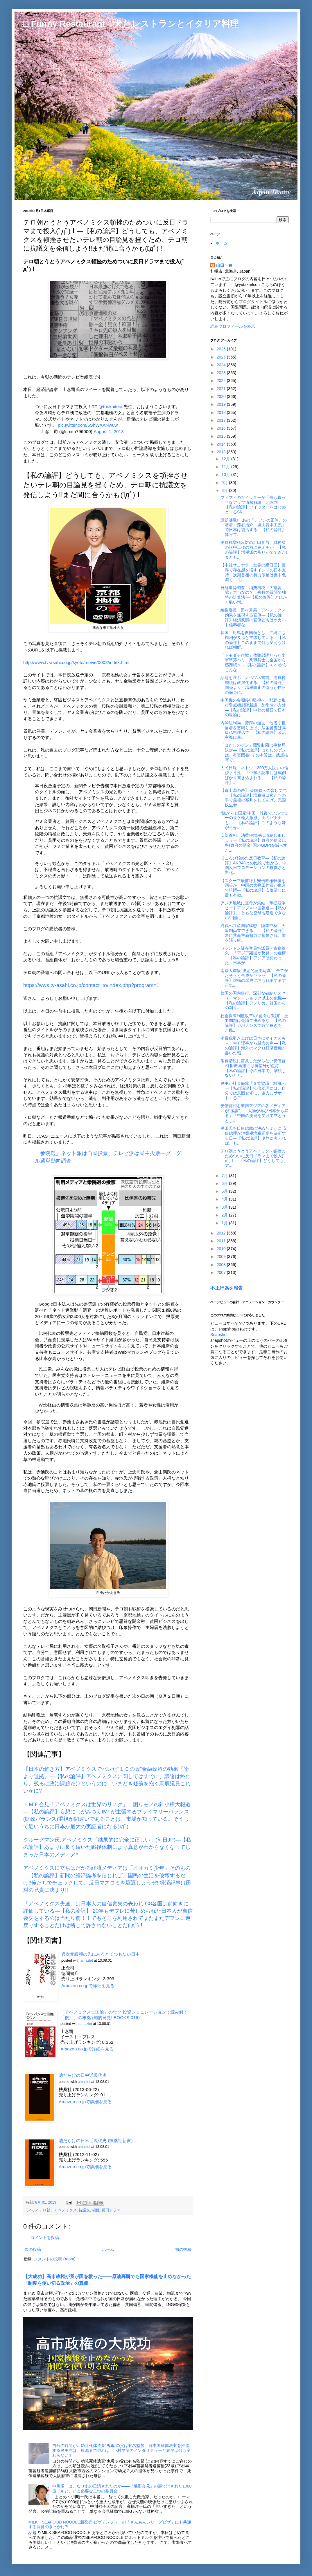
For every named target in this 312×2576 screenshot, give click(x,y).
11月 (226, 466)
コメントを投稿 (45, 2237)
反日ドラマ (111, 2210)
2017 (222, 420)
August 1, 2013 (109, 431)
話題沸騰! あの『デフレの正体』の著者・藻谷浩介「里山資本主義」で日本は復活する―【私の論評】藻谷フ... (253, 527)
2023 (222, 372)
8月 (225, 490)
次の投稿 (33, 2249)
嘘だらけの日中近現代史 (83, 2075)
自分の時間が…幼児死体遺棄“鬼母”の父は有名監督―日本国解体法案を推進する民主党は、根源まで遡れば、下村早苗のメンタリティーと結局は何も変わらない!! (121, 2450)
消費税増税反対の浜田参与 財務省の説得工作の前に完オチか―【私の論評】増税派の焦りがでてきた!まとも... (253, 549)
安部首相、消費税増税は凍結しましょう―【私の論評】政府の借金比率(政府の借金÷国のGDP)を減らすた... (253, 842)
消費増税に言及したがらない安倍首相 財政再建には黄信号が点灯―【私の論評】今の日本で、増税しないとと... (253, 1068)
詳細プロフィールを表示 (232, 326)
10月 (226, 474)
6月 (225, 1183)
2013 (222, 452)
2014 (222, 444)
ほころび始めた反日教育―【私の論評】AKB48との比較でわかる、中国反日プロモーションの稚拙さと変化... (253, 865)
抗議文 (84, 2210)
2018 (222, 412)
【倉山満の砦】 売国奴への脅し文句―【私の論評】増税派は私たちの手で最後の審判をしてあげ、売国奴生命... (253, 797)
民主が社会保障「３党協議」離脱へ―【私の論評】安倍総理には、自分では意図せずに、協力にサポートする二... (253, 1090)
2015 (222, 436)
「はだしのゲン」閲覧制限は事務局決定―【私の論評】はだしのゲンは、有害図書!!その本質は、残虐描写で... (254, 752)
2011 (222, 1241)
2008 (222, 1264)
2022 (222, 380)
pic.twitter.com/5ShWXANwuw (88, 425)
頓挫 (96, 2210)
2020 (222, 396)
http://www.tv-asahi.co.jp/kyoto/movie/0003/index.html (76, 662)
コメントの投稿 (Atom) (55, 2259)
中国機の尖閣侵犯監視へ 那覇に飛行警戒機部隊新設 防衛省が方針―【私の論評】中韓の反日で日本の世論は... (253, 707)
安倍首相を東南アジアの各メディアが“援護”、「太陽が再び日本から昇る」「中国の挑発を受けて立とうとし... (254, 1113)
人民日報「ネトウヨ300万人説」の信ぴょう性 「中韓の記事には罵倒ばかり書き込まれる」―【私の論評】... (254, 775)
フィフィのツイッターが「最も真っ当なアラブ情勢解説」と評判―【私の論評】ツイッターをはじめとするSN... (253, 504)
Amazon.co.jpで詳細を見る (87, 1985)
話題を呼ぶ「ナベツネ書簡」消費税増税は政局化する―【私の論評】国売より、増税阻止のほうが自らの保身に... (253, 684)
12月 (226, 459)
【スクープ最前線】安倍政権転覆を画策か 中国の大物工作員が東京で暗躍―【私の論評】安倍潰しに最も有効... (253, 887)
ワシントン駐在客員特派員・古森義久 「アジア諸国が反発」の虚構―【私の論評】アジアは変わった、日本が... (253, 955)
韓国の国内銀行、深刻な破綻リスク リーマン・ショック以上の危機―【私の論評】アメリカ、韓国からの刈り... (255, 1000)
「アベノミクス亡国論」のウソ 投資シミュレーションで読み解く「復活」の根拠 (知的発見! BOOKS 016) (124, 2015)
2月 (225, 1215)
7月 (225, 1175)
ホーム (108, 2249)
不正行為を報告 (226, 1287)
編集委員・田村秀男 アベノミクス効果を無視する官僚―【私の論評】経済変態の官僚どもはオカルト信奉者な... (253, 617)
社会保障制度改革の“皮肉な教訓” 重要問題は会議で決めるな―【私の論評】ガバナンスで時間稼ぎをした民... (254, 1023)
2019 (222, 404)
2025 (222, 357)
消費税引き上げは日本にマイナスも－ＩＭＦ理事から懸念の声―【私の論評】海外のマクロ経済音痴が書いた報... (253, 1045)
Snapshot (218, 1334)
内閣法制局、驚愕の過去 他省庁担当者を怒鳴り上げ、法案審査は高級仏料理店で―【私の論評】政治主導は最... (253, 730)
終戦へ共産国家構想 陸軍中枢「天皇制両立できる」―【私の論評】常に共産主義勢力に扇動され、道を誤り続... (253, 932)
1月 (225, 1223)
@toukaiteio (110, 406)
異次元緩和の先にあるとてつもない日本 (100, 1954)
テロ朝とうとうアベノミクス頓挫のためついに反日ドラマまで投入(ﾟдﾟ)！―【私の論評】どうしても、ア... (254, 1158)
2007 (222, 1272)
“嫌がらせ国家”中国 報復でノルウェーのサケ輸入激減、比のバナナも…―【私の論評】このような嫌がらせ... (254, 820)
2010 (222, 1248)
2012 (222, 1233)
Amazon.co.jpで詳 (76, 2101)
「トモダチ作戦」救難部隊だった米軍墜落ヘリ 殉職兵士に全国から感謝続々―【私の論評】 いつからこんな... (253, 662)
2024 (222, 365)
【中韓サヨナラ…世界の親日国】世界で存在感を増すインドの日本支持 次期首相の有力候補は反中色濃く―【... (253, 572)
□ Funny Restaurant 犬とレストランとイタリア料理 (131, 23)
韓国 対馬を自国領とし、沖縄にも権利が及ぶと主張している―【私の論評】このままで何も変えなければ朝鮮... (253, 639)
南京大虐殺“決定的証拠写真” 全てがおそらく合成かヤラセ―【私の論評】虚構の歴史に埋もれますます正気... (254, 977)
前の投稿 (183, 2249)
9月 (225, 482)
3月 (225, 1207)
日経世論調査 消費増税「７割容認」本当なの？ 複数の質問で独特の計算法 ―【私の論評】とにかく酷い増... (253, 594)
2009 (222, 1256)
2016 (222, 428)
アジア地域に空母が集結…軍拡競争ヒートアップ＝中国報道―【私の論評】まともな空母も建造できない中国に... (253, 910)
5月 (225, 1191)
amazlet (86, 1960)
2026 (222, 349)
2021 (222, 388)
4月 (225, 1199)
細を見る (103, 2101)
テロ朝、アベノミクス (58, 2210)
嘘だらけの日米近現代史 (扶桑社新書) (96, 2140)
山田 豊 (224, 265)
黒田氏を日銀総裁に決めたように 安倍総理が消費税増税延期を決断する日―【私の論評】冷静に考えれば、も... (253, 1135)
